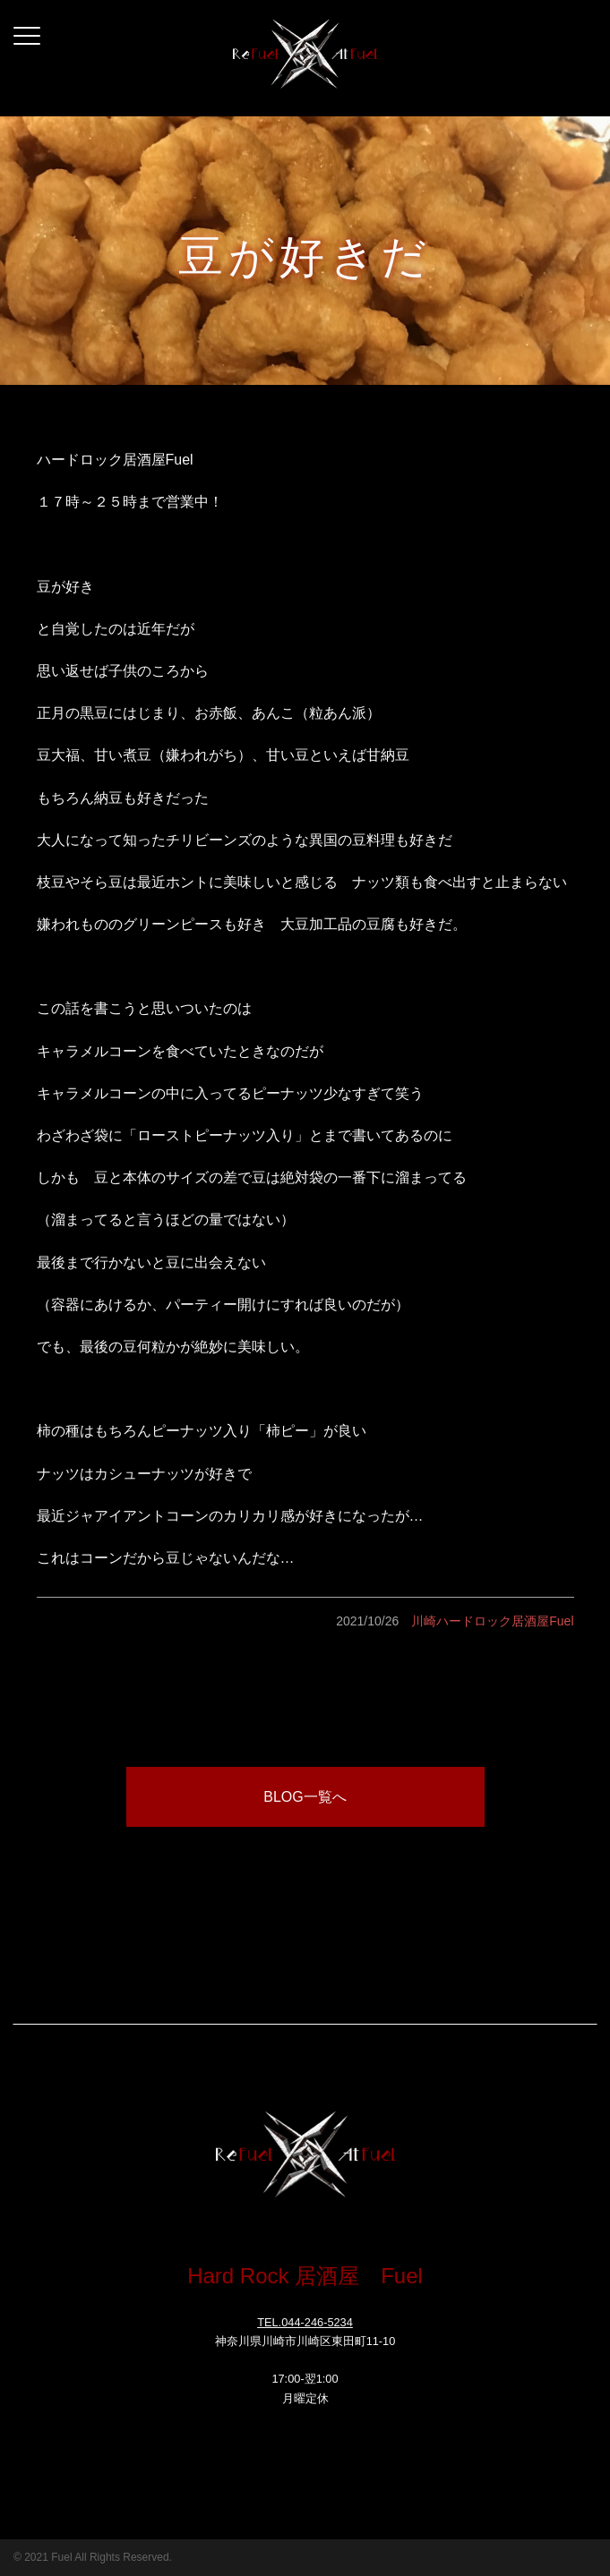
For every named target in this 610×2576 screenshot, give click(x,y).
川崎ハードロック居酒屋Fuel (492, 1621)
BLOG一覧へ (304, 1796)
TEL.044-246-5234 (305, 2322)
